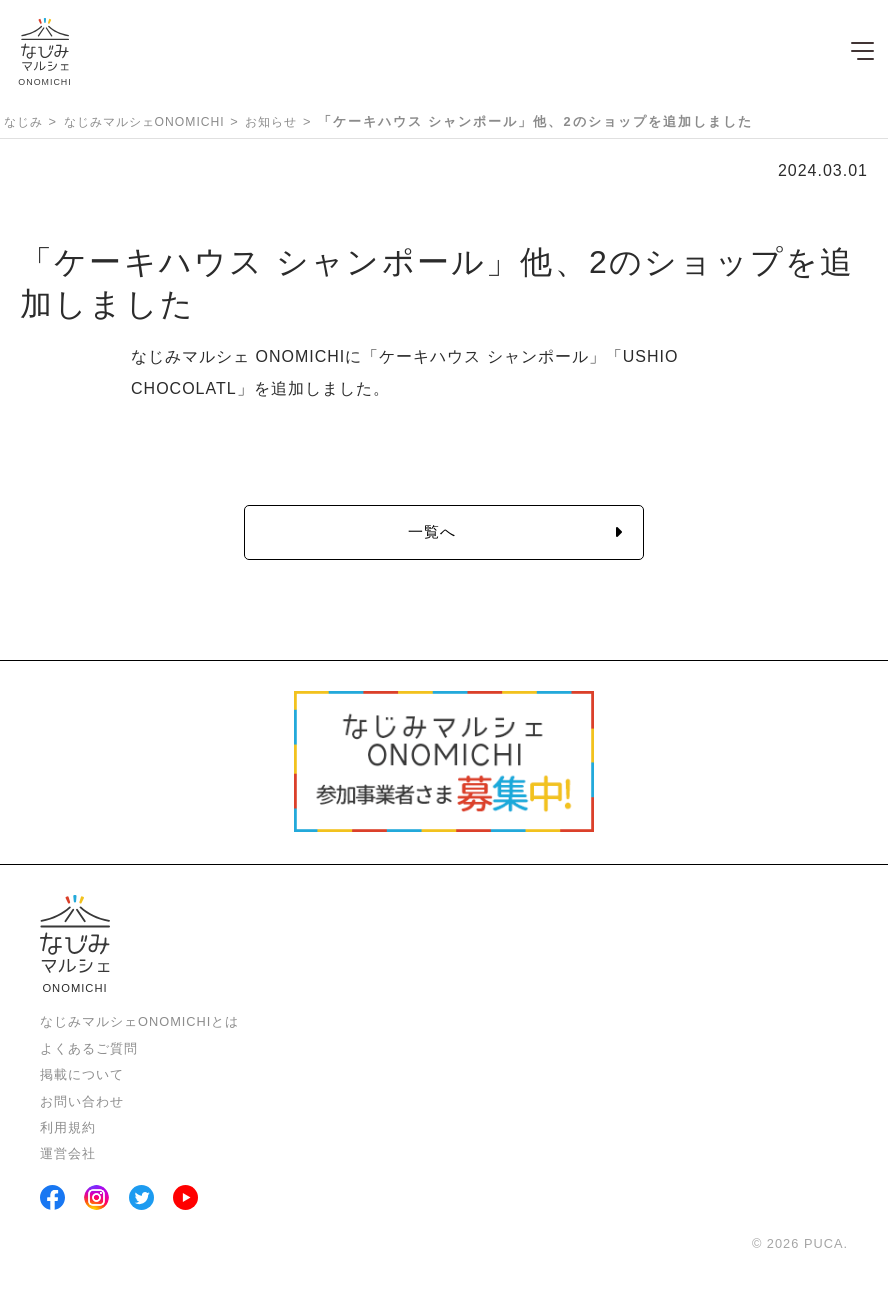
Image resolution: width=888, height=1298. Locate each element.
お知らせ (271, 122)
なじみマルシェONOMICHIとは (139, 1021)
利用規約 (68, 1127)
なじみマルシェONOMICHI (144, 122)
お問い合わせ (82, 1101)
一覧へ (432, 531)
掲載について (82, 1074)
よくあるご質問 (89, 1048)
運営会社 (68, 1153)
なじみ (23, 122)
